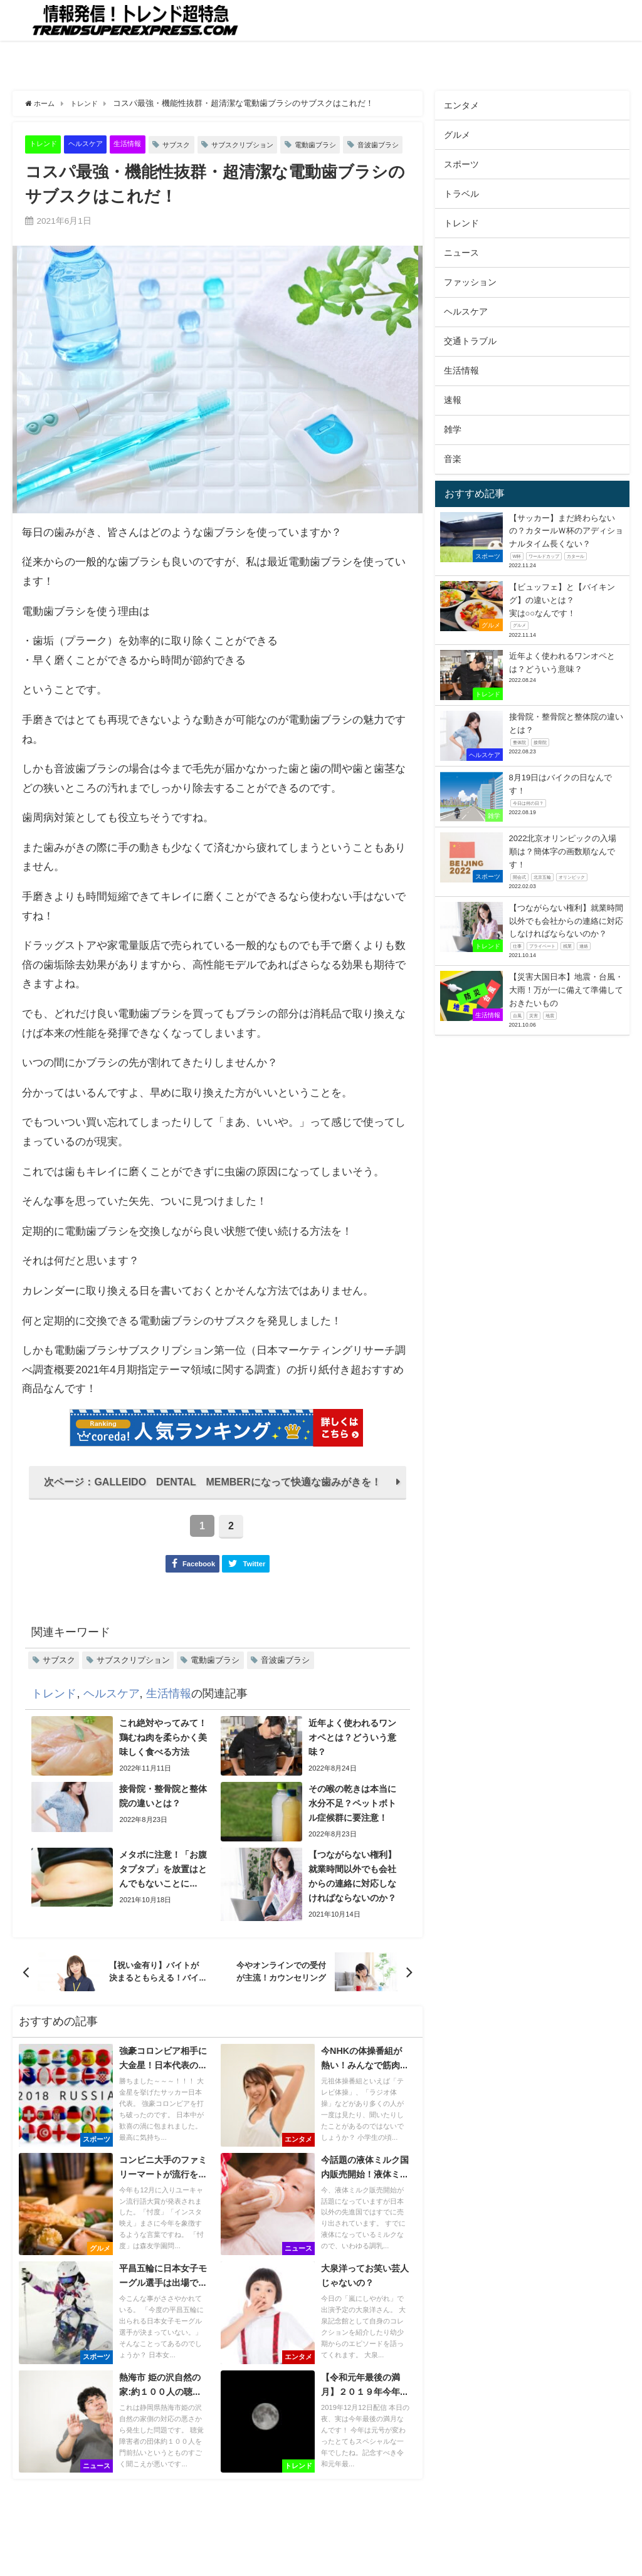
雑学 (452, 429)
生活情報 (141, 144)
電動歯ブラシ (351, 144)
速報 (452, 399)
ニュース (461, 252)
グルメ (457, 134)
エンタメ (461, 105)
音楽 (452, 458)
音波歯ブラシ (63, 166)
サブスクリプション (269, 144)
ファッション (470, 282)
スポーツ (461, 164)
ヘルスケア (93, 144)
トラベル (461, 193)
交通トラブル (470, 341)
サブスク (195, 144)
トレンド (45, 144)
